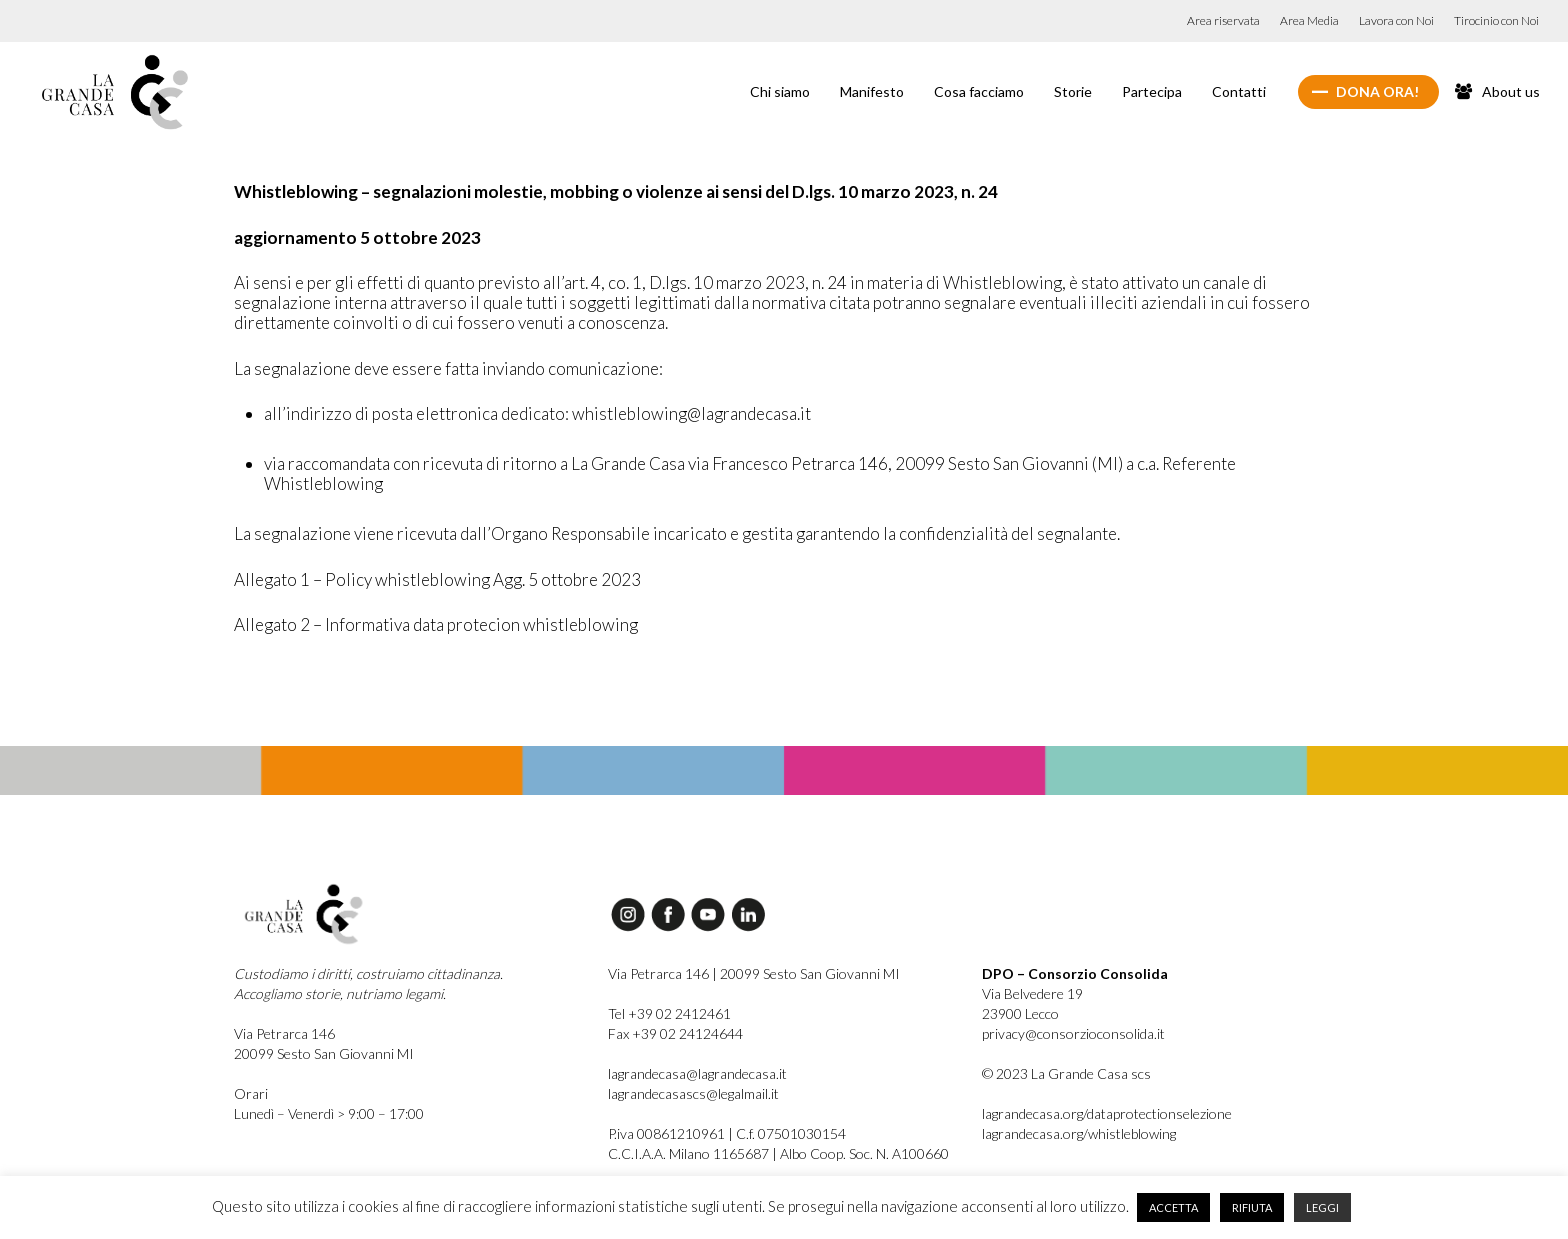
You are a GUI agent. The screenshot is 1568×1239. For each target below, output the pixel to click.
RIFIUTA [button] (1252, 1207)
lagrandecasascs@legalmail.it (693, 1093)
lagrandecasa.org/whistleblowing (1079, 1133)
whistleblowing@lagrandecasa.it (691, 413)
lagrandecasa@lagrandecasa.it (697, 1073)
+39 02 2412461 (679, 1013)
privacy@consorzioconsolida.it (1073, 1033)
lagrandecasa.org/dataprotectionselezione (1107, 1113)
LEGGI (1322, 1207)
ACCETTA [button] (1173, 1207)
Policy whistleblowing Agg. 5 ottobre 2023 (483, 579)
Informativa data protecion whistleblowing (481, 624)
